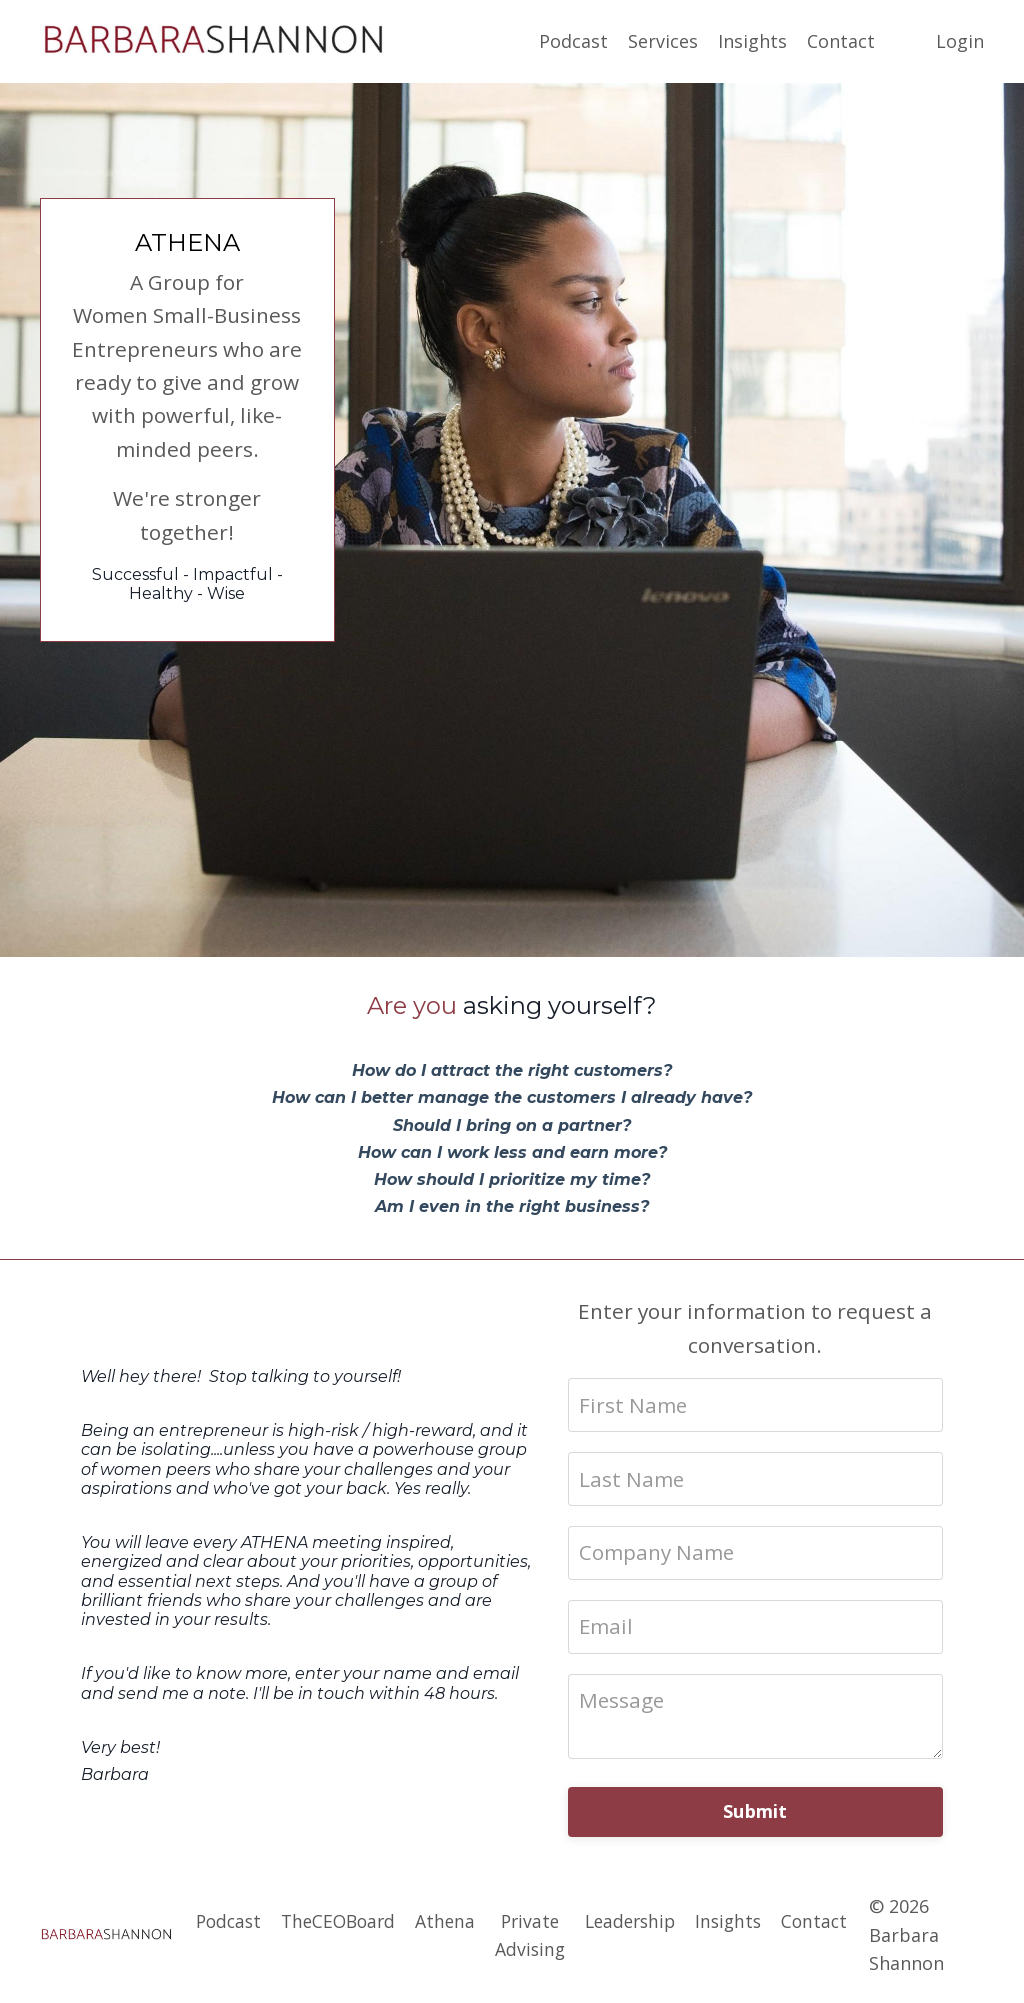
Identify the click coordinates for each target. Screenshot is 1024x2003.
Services (663, 41)
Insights (752, 41)
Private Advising (529, 1939)
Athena (442, 1925)
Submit (755, 1817)
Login (960, 41)
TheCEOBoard (332, 1925)
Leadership (633, 1925)
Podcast (573, 41)
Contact (841, 41)
